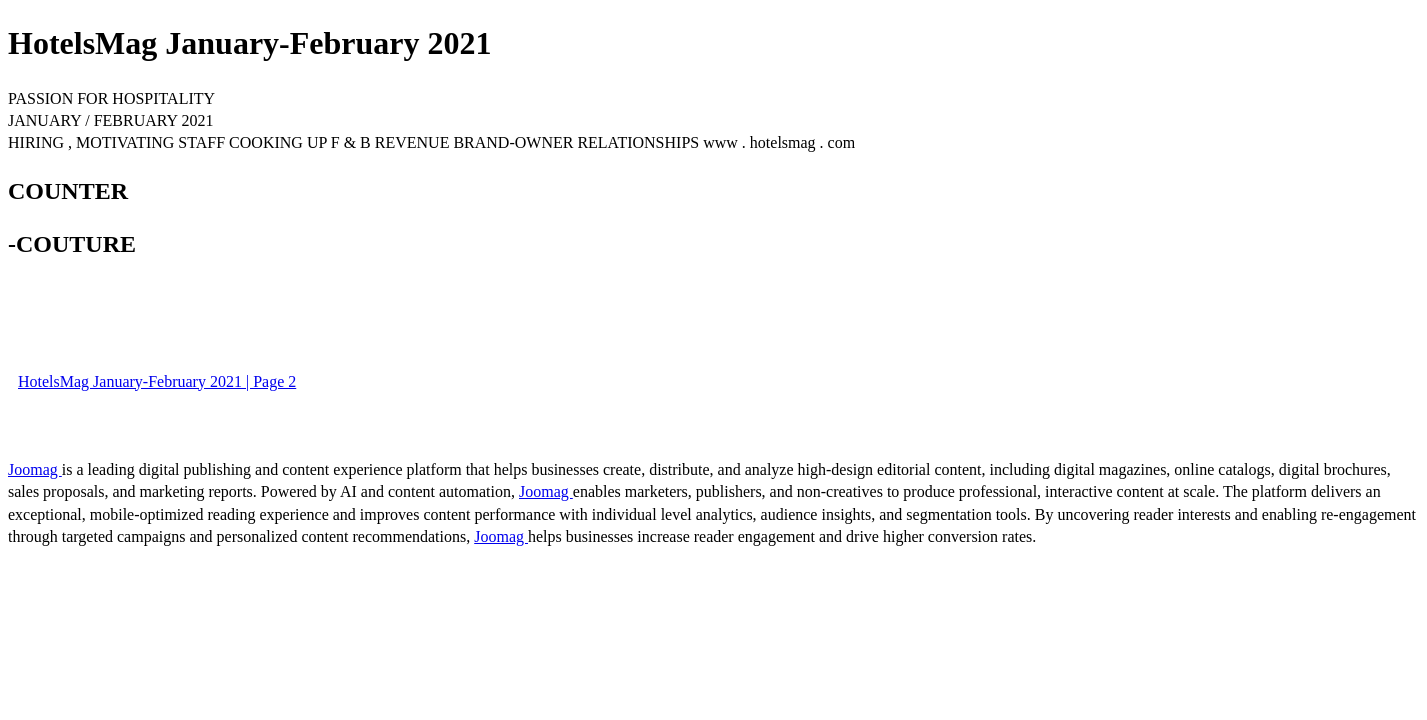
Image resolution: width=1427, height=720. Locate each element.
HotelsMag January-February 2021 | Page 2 (157, 381)
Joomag (35, 469)
